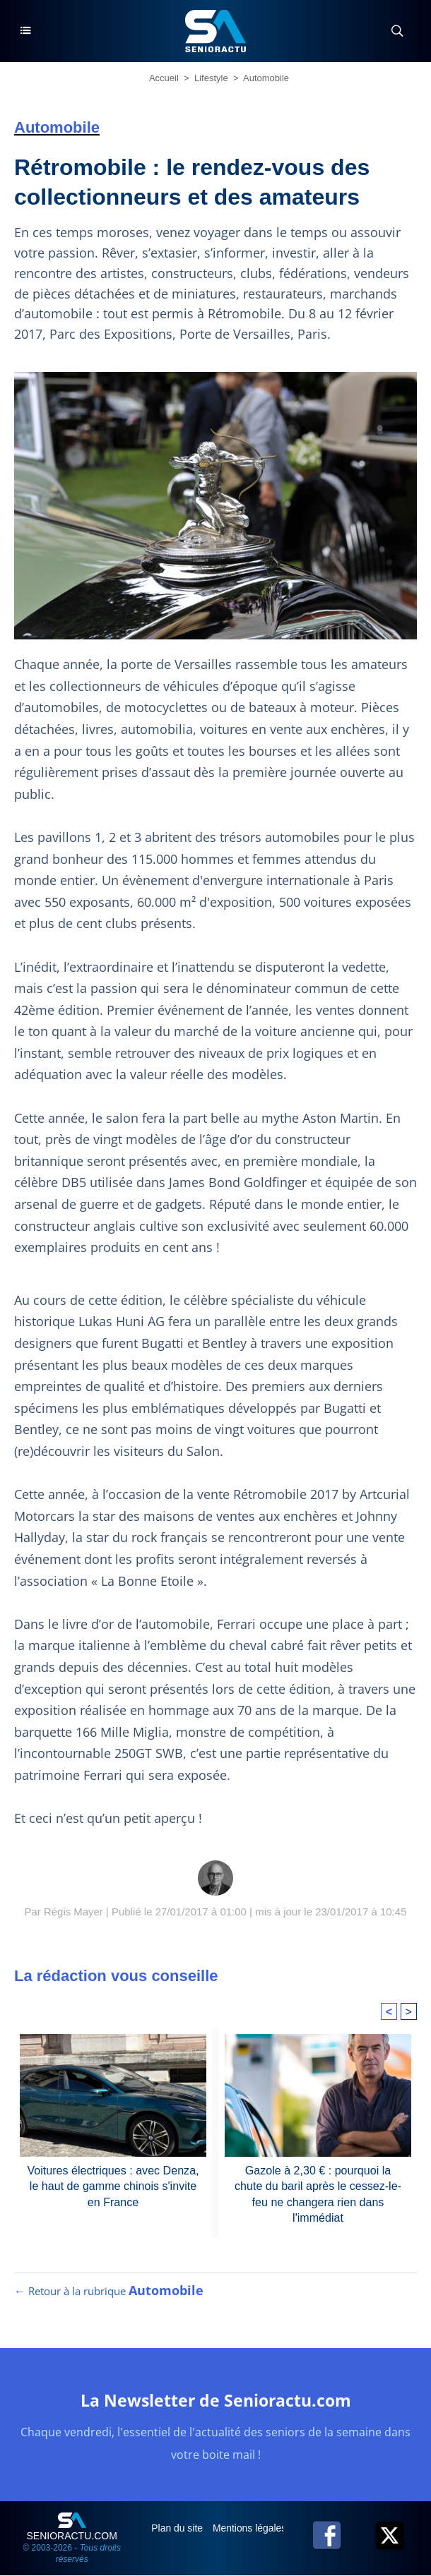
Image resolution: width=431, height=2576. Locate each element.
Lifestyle (211, 78)
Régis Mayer (73, 1912)
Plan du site (178, 2528)
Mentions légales (251, 2528)
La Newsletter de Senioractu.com (215, 2400)
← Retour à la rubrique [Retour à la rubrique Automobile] (108, 2292)
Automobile (266, 78)
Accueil (164, 78)
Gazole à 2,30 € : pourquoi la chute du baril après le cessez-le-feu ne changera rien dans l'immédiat (318, 2192)
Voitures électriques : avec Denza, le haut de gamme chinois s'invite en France (113, 2185)
